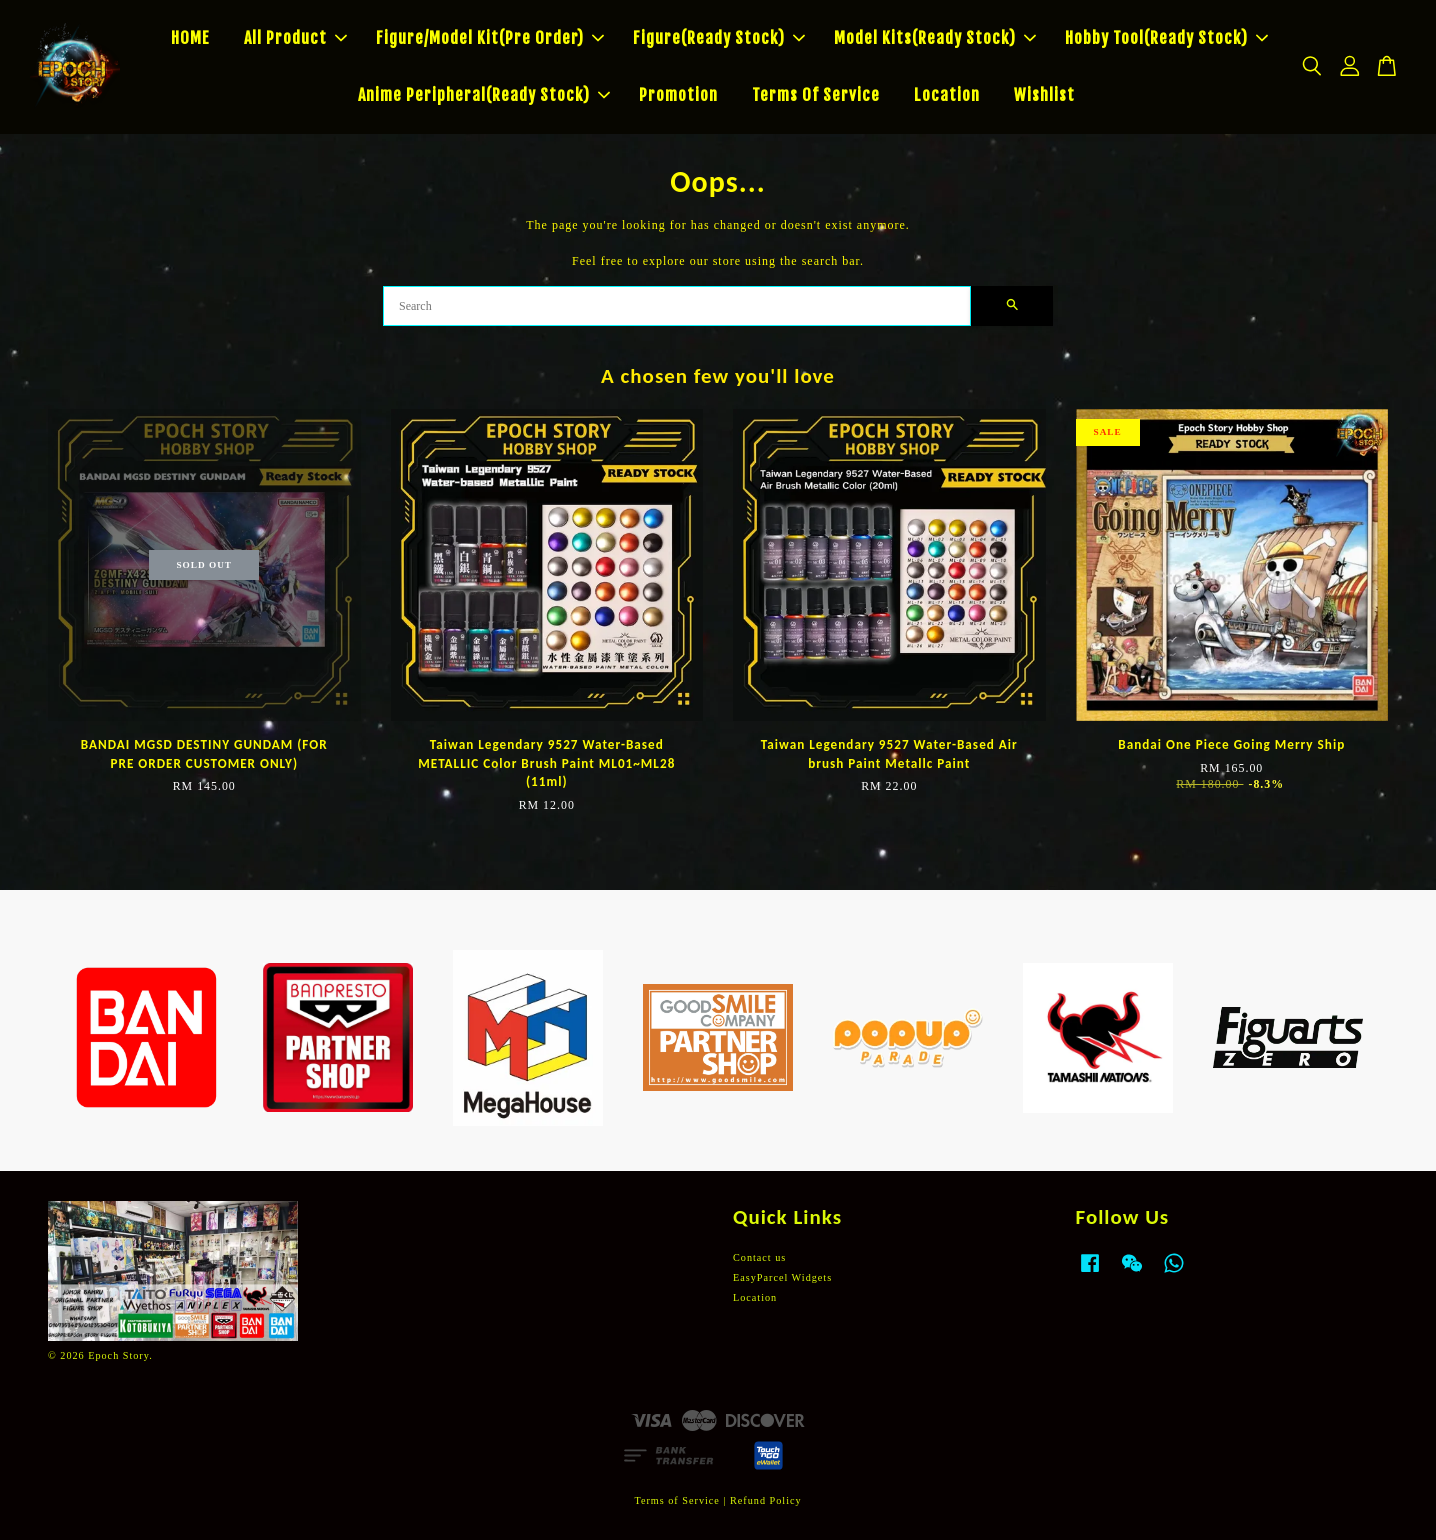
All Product (295, 38)
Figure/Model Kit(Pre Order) (490, 38)
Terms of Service (676, 1500)
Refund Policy (766, 1500)
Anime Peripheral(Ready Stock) (484, 95)
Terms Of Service (816, 95)
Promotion (678, 95)
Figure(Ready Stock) (719, 38)
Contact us (759, 1257)
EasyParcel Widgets (782, 1277)
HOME (190, 38)
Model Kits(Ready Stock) (935, 38)
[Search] (677, 306)
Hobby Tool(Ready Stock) (1166, 38)
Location (947, 95)
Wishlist (1044, 95)
